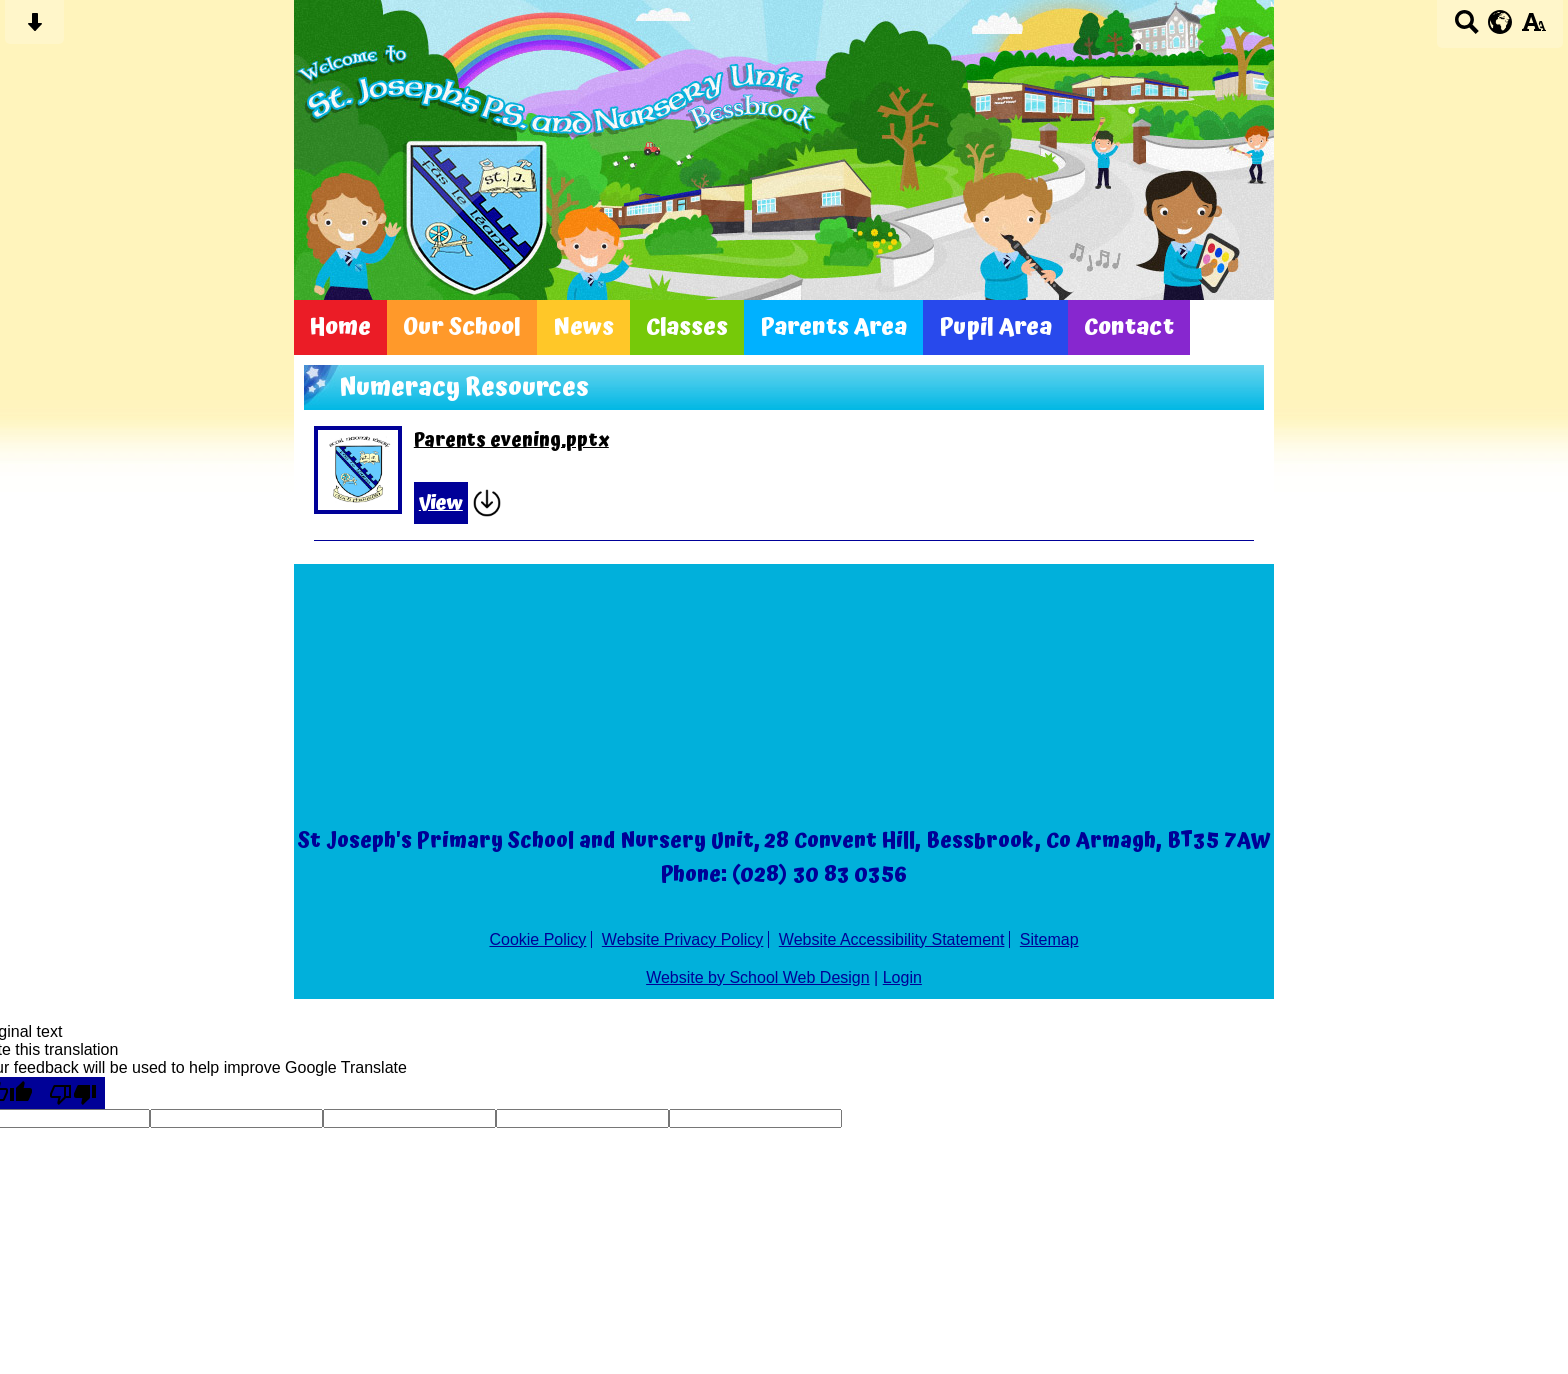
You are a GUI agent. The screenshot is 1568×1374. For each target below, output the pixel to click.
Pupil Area (995, 327)
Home (340, 327)
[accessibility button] (1533, 28)
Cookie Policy (537, 939)
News (583, 327)
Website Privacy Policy (683, 939)
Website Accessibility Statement (892, 939)
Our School (462, 327)
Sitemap (1049, 939)
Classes (687, 327)
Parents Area (833, 327)
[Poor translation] (73, 1093)
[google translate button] (1500, 22)
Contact (1129, 327)
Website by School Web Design (758, 977)
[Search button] (1466, 28)
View (441, 503)
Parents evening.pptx (511, 441)
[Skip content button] (34, 28)
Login (902, 977)
